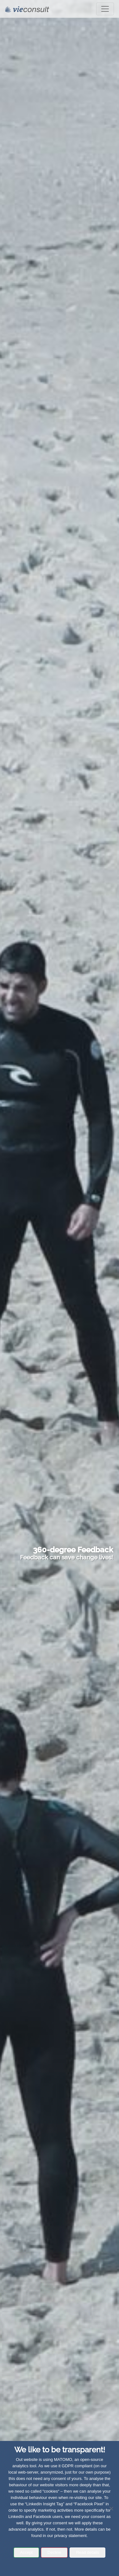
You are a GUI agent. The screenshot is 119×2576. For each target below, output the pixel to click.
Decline (54, 2552)
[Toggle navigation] (105, 9)
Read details (87, 2552)
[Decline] (111, 2508)
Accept (26, 2552)
